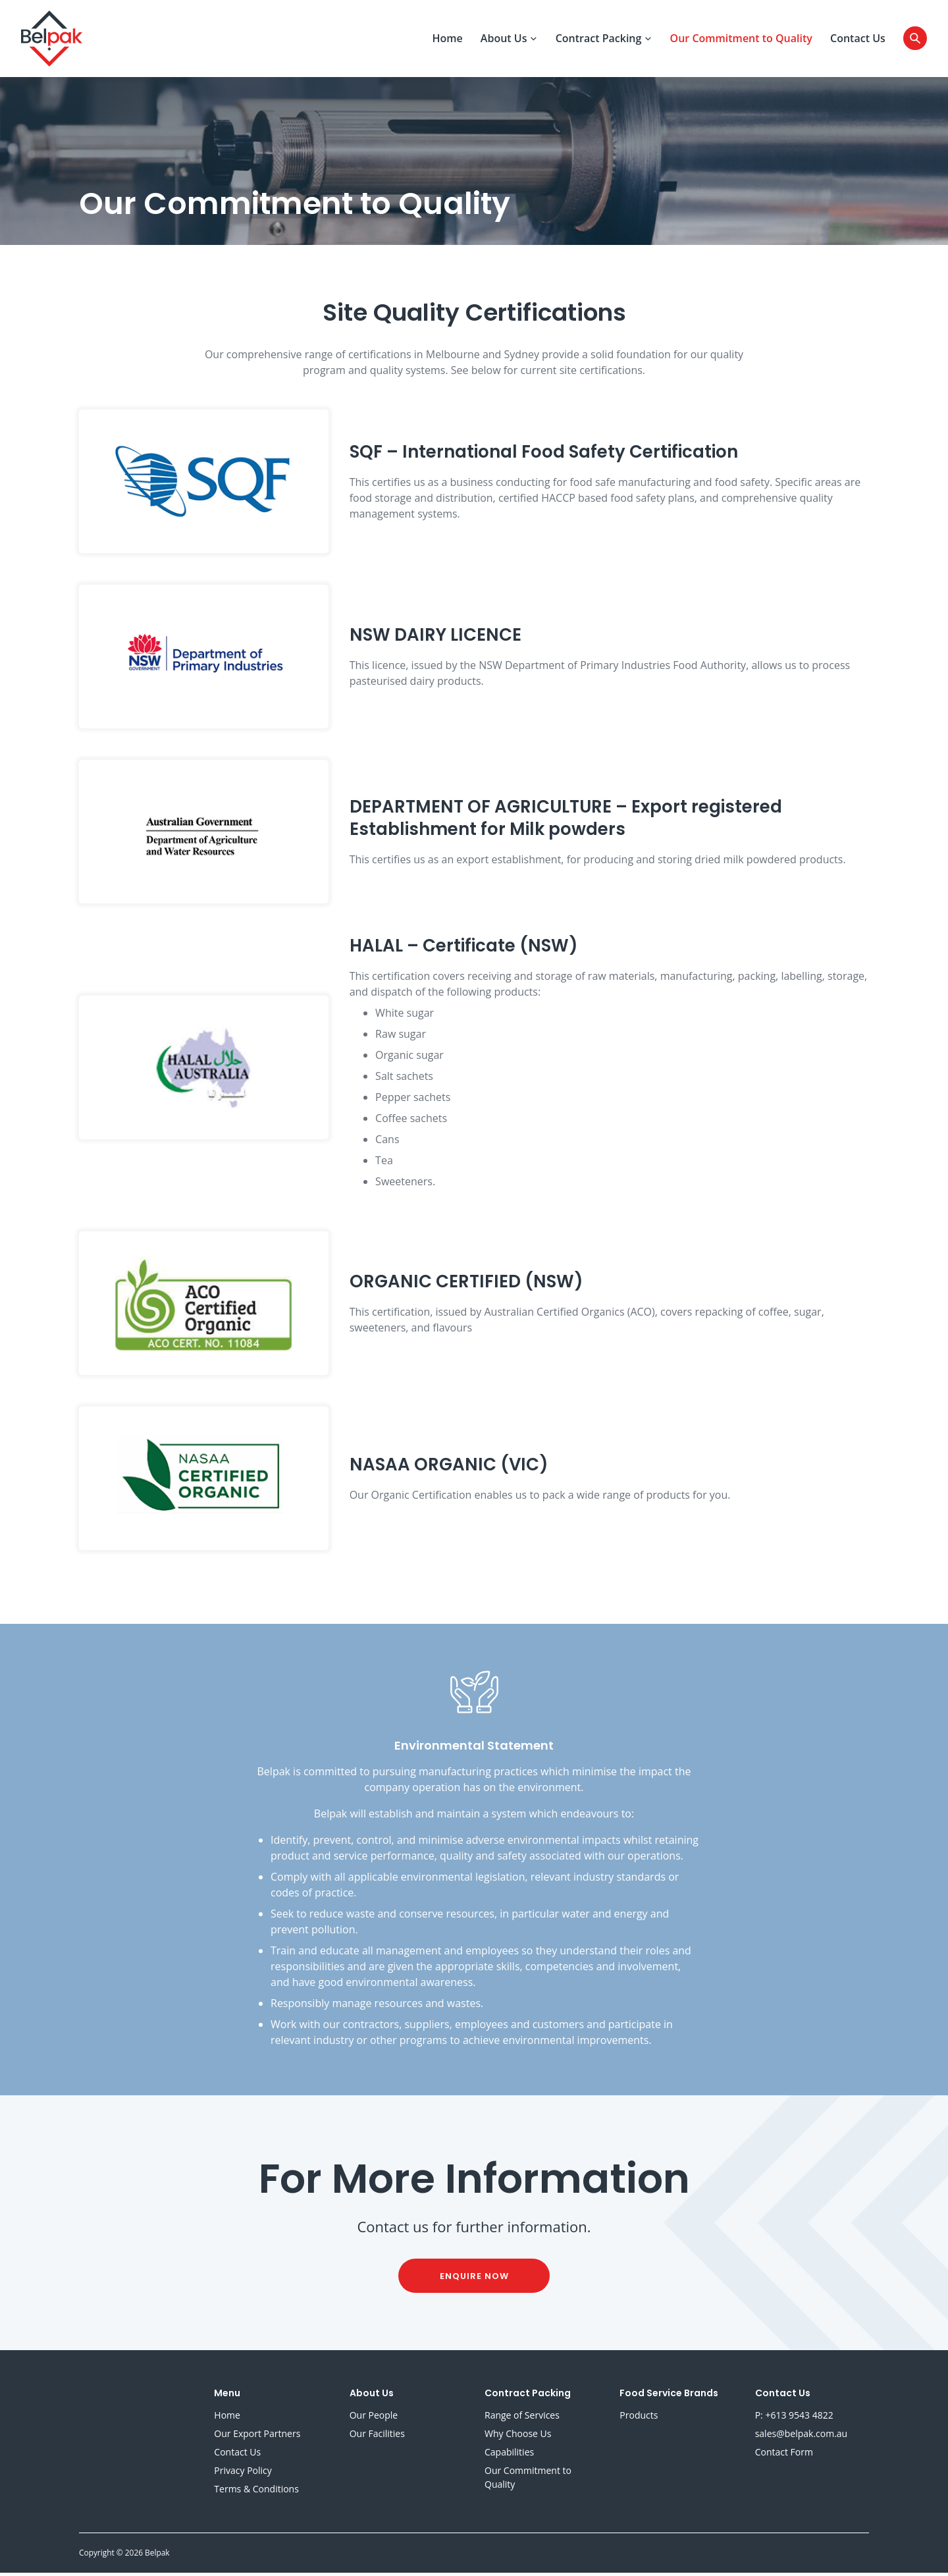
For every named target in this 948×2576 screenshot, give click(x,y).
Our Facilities (377, 2436)
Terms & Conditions (256, 2492)
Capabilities (509, 2455)
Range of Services (522, 2418)
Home (447, 40)
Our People (374, 2418)
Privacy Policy (242, 2473)
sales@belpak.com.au (801, 2436)
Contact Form (784, 2455)
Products (638, 2418)
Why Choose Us (518, 2436)
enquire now (474, 2279)
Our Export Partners (257, 2436)
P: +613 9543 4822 (794, 2418)
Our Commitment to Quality (741, 40)
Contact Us (857, 40)
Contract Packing (604, 40)
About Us (509, 40)
